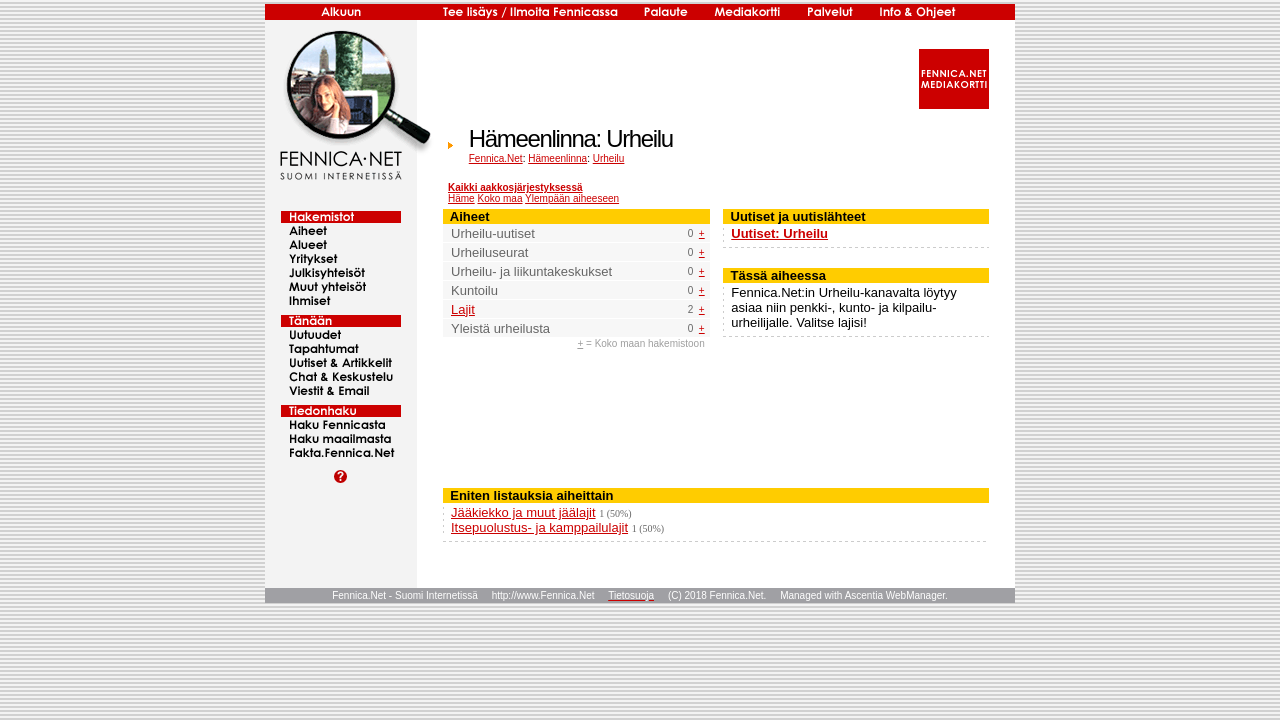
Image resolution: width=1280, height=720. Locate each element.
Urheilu (609, 158)
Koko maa (499, 198)
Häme (461, 198)
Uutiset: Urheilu (779, 233)
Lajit (463, 309)
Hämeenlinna (557, 158)
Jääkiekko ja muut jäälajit (523, 512)
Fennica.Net (496, 158)
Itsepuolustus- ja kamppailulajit (539, 527)
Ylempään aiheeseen (572, 198)
